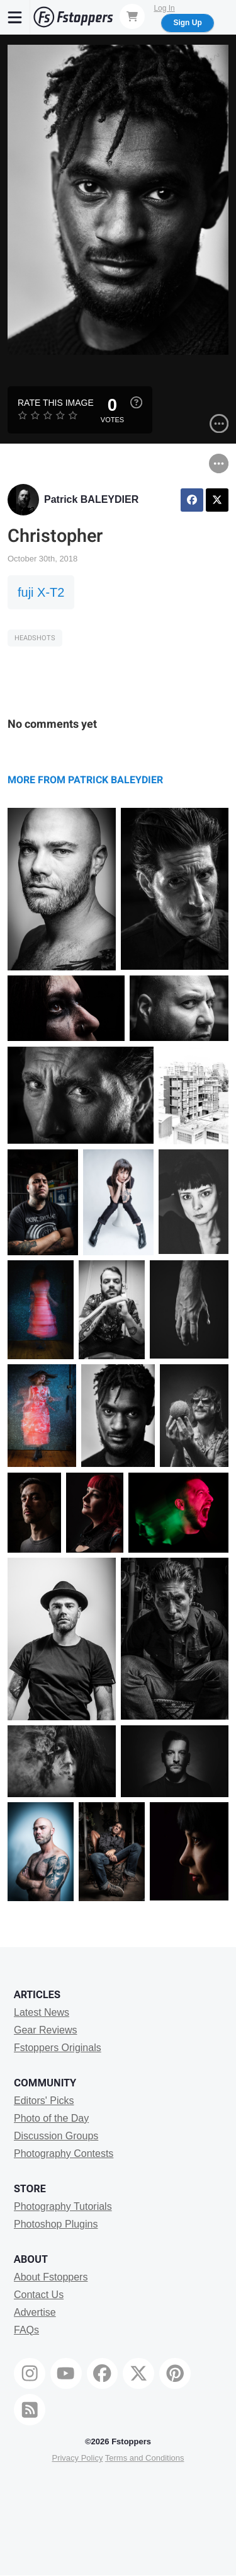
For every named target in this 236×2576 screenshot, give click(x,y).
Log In (164, 8)
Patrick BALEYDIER (91, 499)
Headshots (34, 638)
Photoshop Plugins (56, 2224)
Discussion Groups (56, 2135)
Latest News (41, 2012)
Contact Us (39, 2294)
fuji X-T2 (41, 592)
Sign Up (187, 22)
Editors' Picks (44, 2100)
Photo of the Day (51, 2118)
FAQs (26, 2330)
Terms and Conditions (144, 2458)
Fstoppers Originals (57, 2047)
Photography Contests (63, 2153)
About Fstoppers (50, 2277)
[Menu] (15, 17)
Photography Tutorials (63, 2206)
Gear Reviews (45, 2030)
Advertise (35, 2312)
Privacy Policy (77, 2458)
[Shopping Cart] (132, 16)
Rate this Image (56, 403)
